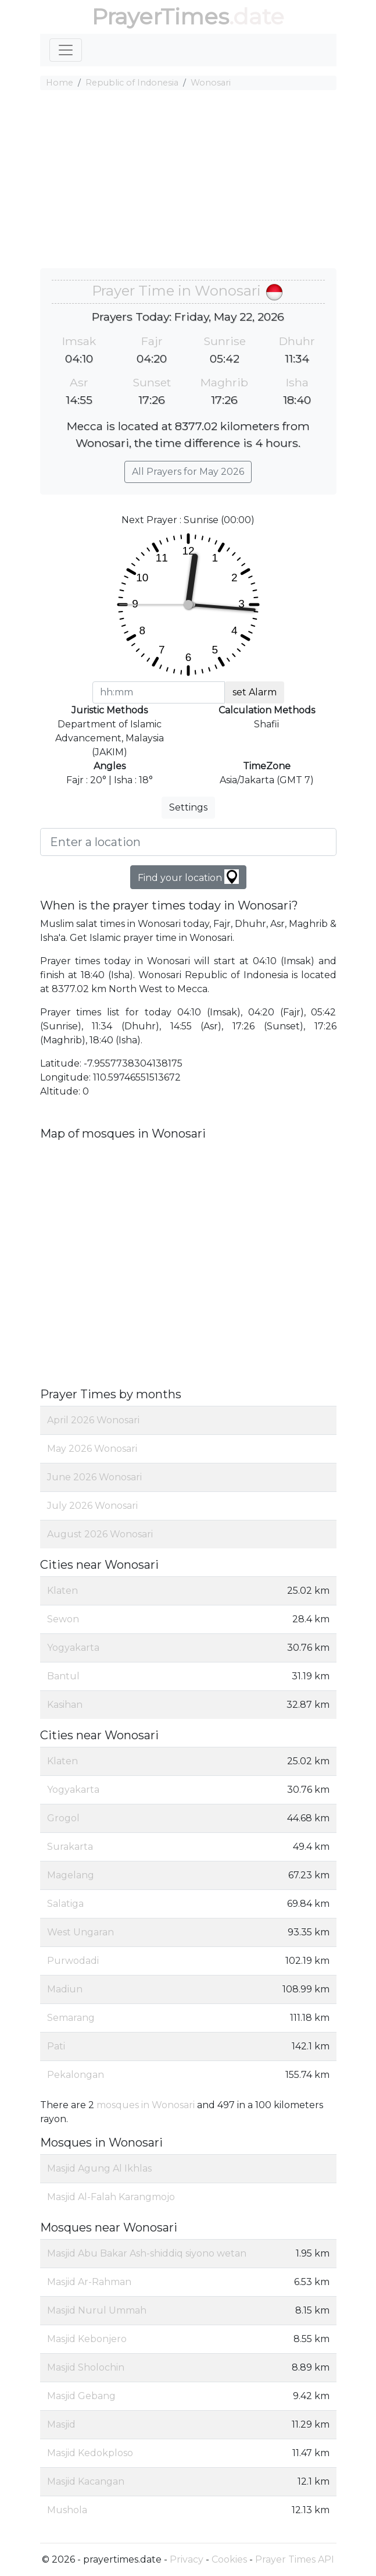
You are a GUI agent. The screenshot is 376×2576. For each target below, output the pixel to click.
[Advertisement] (188, 181)
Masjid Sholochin (85, 2367)
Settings (188, 807)
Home (59, 82)
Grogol (63, 1818)
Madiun (65, 1989)
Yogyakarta (73, 1647)
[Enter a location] (188, 842)
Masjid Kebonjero (87, 2338)
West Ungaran (80, 1932)
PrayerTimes (160, 16)
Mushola (67, 2509)
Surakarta (70, 1846)
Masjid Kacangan (85, 2481)
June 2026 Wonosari (94, 1477)
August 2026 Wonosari (100, 1534)
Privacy (186, 2559)
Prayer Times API (294, 2559)
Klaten (62, 1590)
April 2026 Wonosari (93, 1420)
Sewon (63, 1619)
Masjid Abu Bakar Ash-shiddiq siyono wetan (146, 2253)
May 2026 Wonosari (92, 1448)
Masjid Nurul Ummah (96, 2310)
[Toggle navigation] (65, 50)
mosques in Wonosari (145, 2104)
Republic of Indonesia (131, 82)
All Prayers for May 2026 (188, 471)
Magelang (70, 1875)
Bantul (63, 1676)
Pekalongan (75, 2074)
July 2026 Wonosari (92, 1505)
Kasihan (65, 1704)
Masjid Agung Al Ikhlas (99, 2168)
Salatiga (65, 1903)
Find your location (188, 876)
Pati (56, 2046)
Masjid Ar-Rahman (89, 2281)
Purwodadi (73, 1960)
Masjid (61, 2424)
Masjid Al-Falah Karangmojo (111, 2196)
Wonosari (211, 82)
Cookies (229, 2559)
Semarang (71, 2017)
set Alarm (254, 692)
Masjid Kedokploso (90, 2452)
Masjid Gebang (81, 2395)
